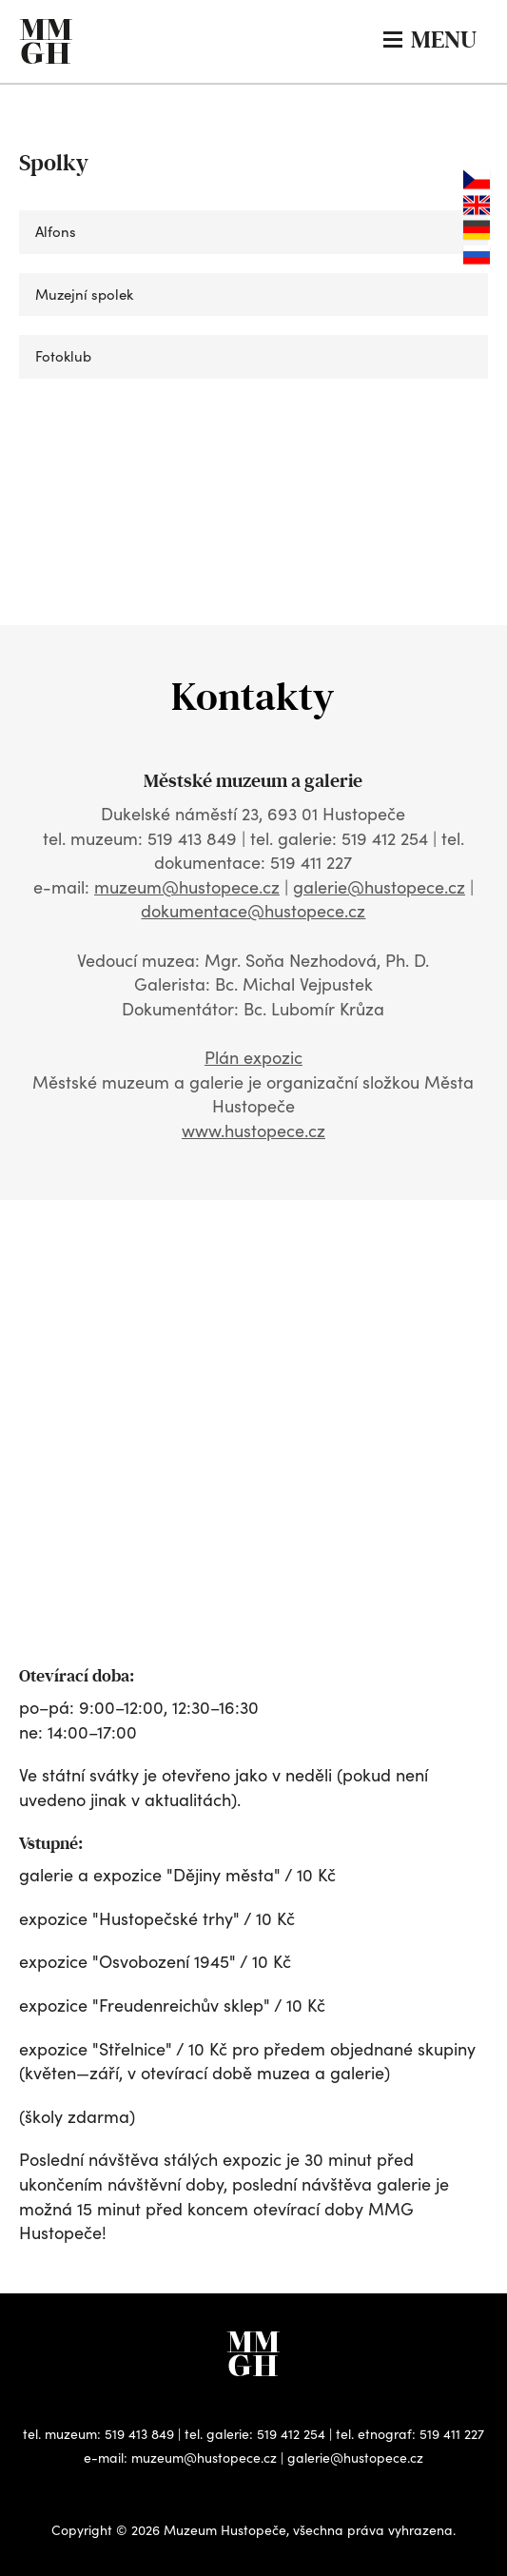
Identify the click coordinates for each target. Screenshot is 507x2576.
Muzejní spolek (84, 294)
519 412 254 (291, 2434)
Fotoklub (63, 355)
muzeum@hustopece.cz (187, 886)
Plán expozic (253, 1057)
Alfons (55, 231)
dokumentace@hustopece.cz (253, 910)
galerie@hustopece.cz (379, 886)
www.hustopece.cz (253, 1130)
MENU (430, 39)
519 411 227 (451, 2434)
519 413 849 (139, 2434)
